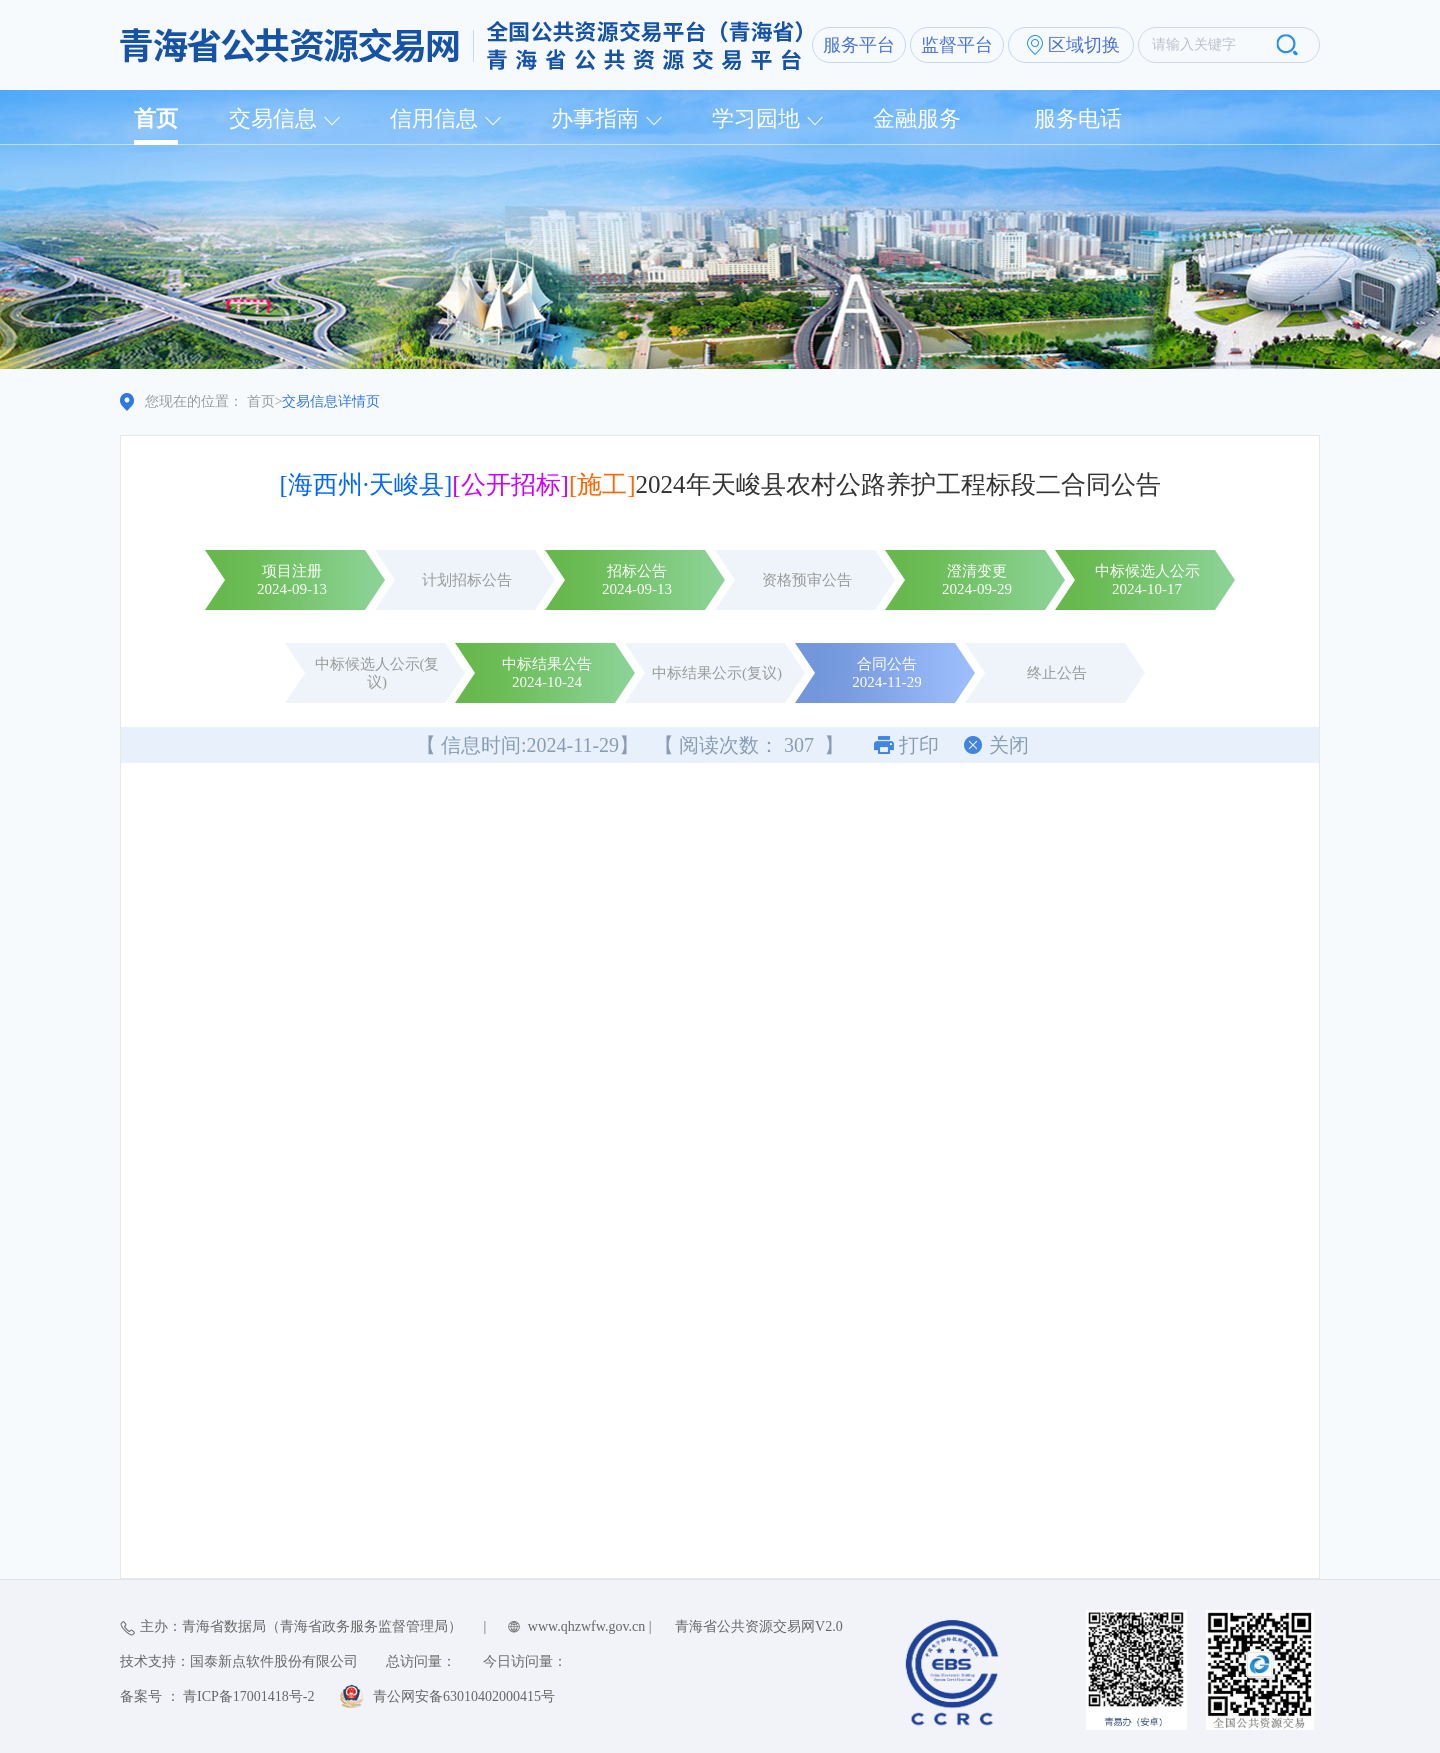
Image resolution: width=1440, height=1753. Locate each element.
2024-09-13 (292, 589)
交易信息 (273, 118)
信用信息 (434, 118)
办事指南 (595, 118)
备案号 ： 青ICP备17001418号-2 (217, 1696)
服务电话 (1078, 118)
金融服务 (917, 118)
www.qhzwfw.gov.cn (586, 1626)
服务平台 (859, 45)
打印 (919, 745)
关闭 (1009, 745)
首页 (156, 118)
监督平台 (957, 45)
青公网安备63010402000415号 (464, 1696)
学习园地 (756, 118)
